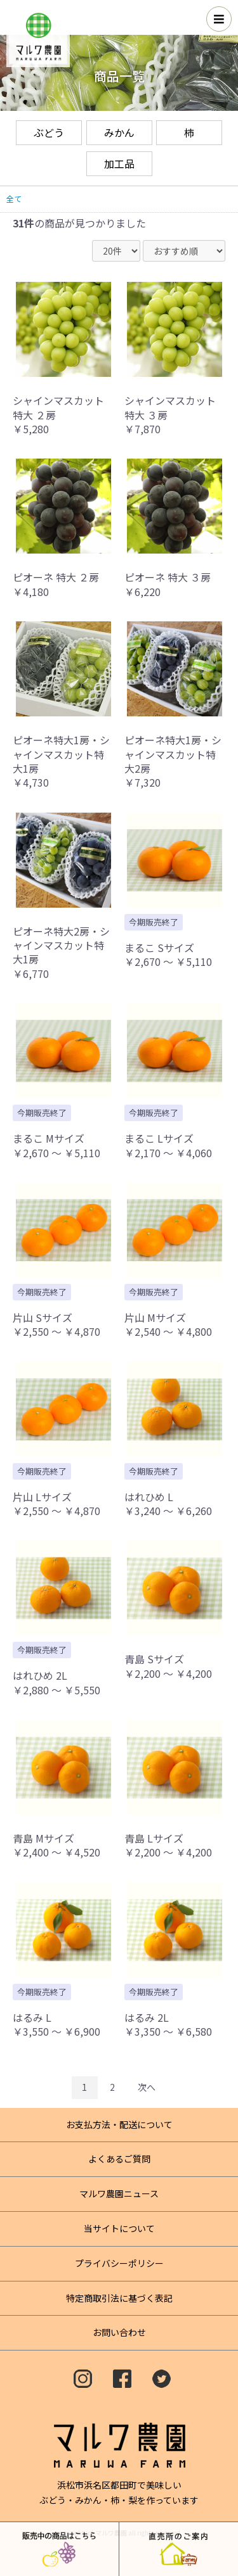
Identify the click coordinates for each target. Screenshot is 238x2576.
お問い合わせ (119, 2332)
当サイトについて (119, 2228)
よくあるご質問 (119, 2158)
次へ (146, 2087)
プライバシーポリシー (119, 2263)
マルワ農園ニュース (119, 2193)
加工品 (119, 163)
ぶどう (49, 132)
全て (14, 198)
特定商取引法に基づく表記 (119, 2298)
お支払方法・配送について (119, 2124)
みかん (119, 132)
